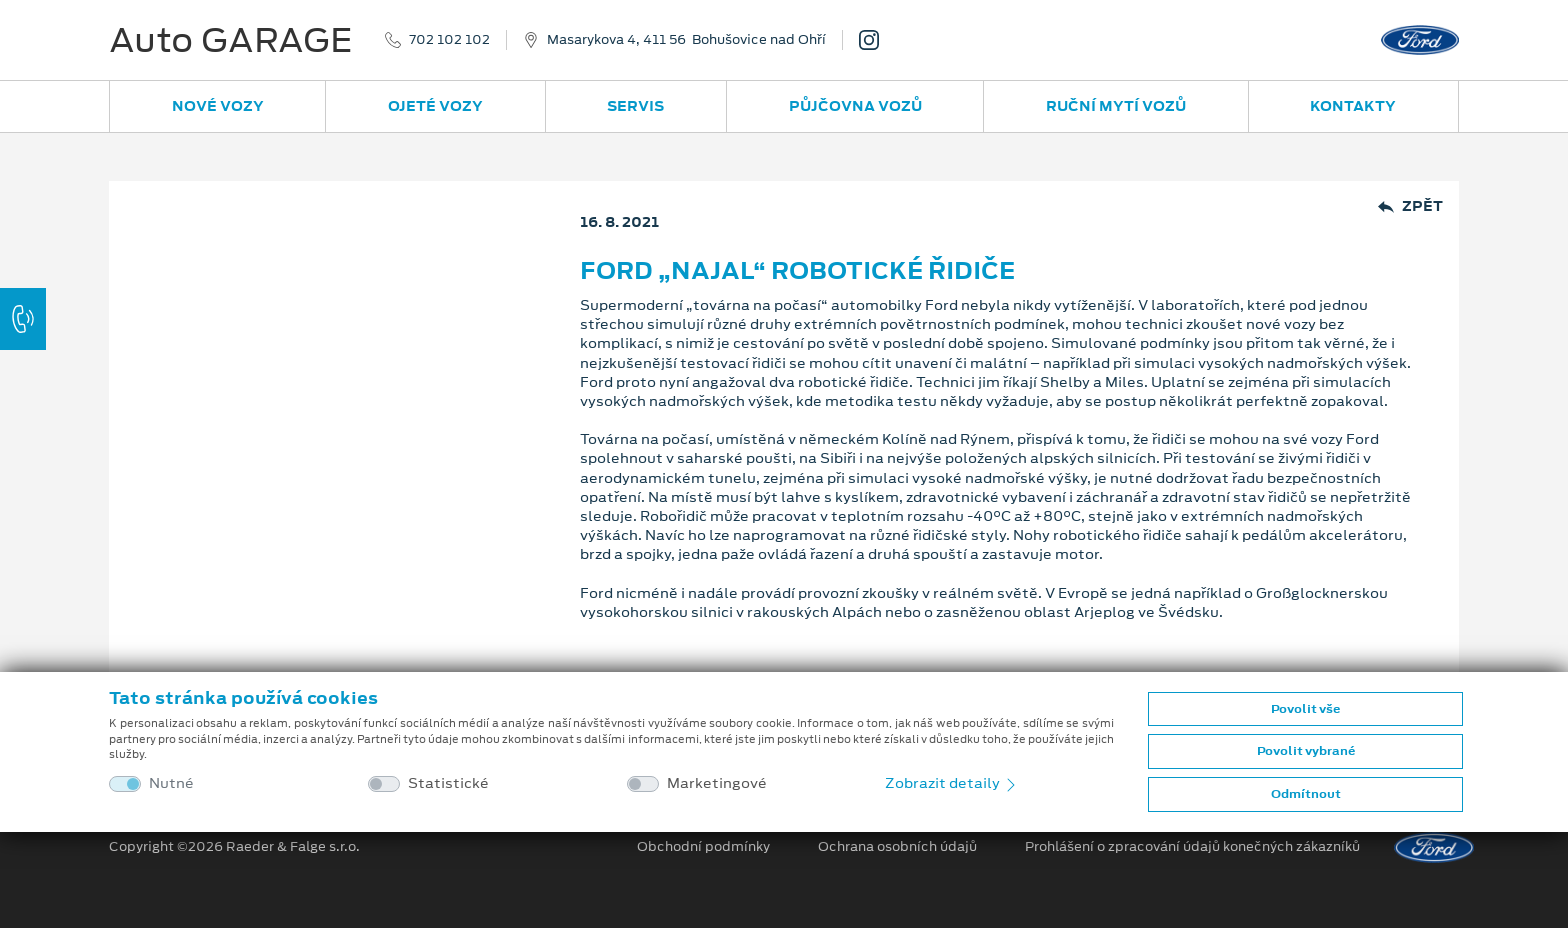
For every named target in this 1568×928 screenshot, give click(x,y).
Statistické (448, 783)
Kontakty (1353, 106)
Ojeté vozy (435, 106)
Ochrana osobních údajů (897, 847)
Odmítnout (1306, 794)
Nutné (171, 783)
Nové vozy (218, 106)
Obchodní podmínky (703, 847)
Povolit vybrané (1306, 751)
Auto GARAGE (231, 40)
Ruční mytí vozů (1116, 106)
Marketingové (717, 783)
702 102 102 (449, 40)
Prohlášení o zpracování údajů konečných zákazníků (1192, 847)
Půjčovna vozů (855, 106)
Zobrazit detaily (952, 783)
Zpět (1410, 206)
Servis (635, 106)
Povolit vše (1305, 709)
